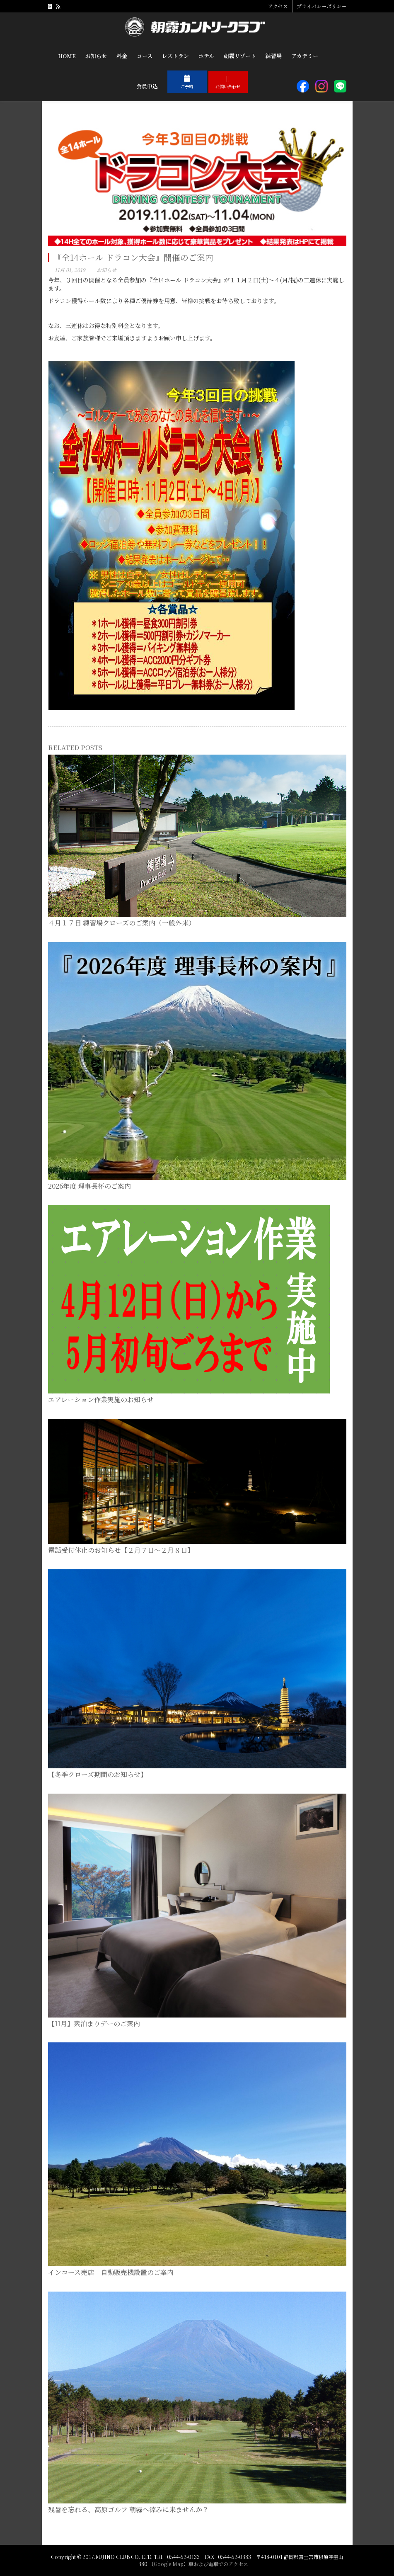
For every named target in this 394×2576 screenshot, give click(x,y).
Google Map (169, 2563)
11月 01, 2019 (70, 269)
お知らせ (106, 269)
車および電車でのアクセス (218, 2563)
